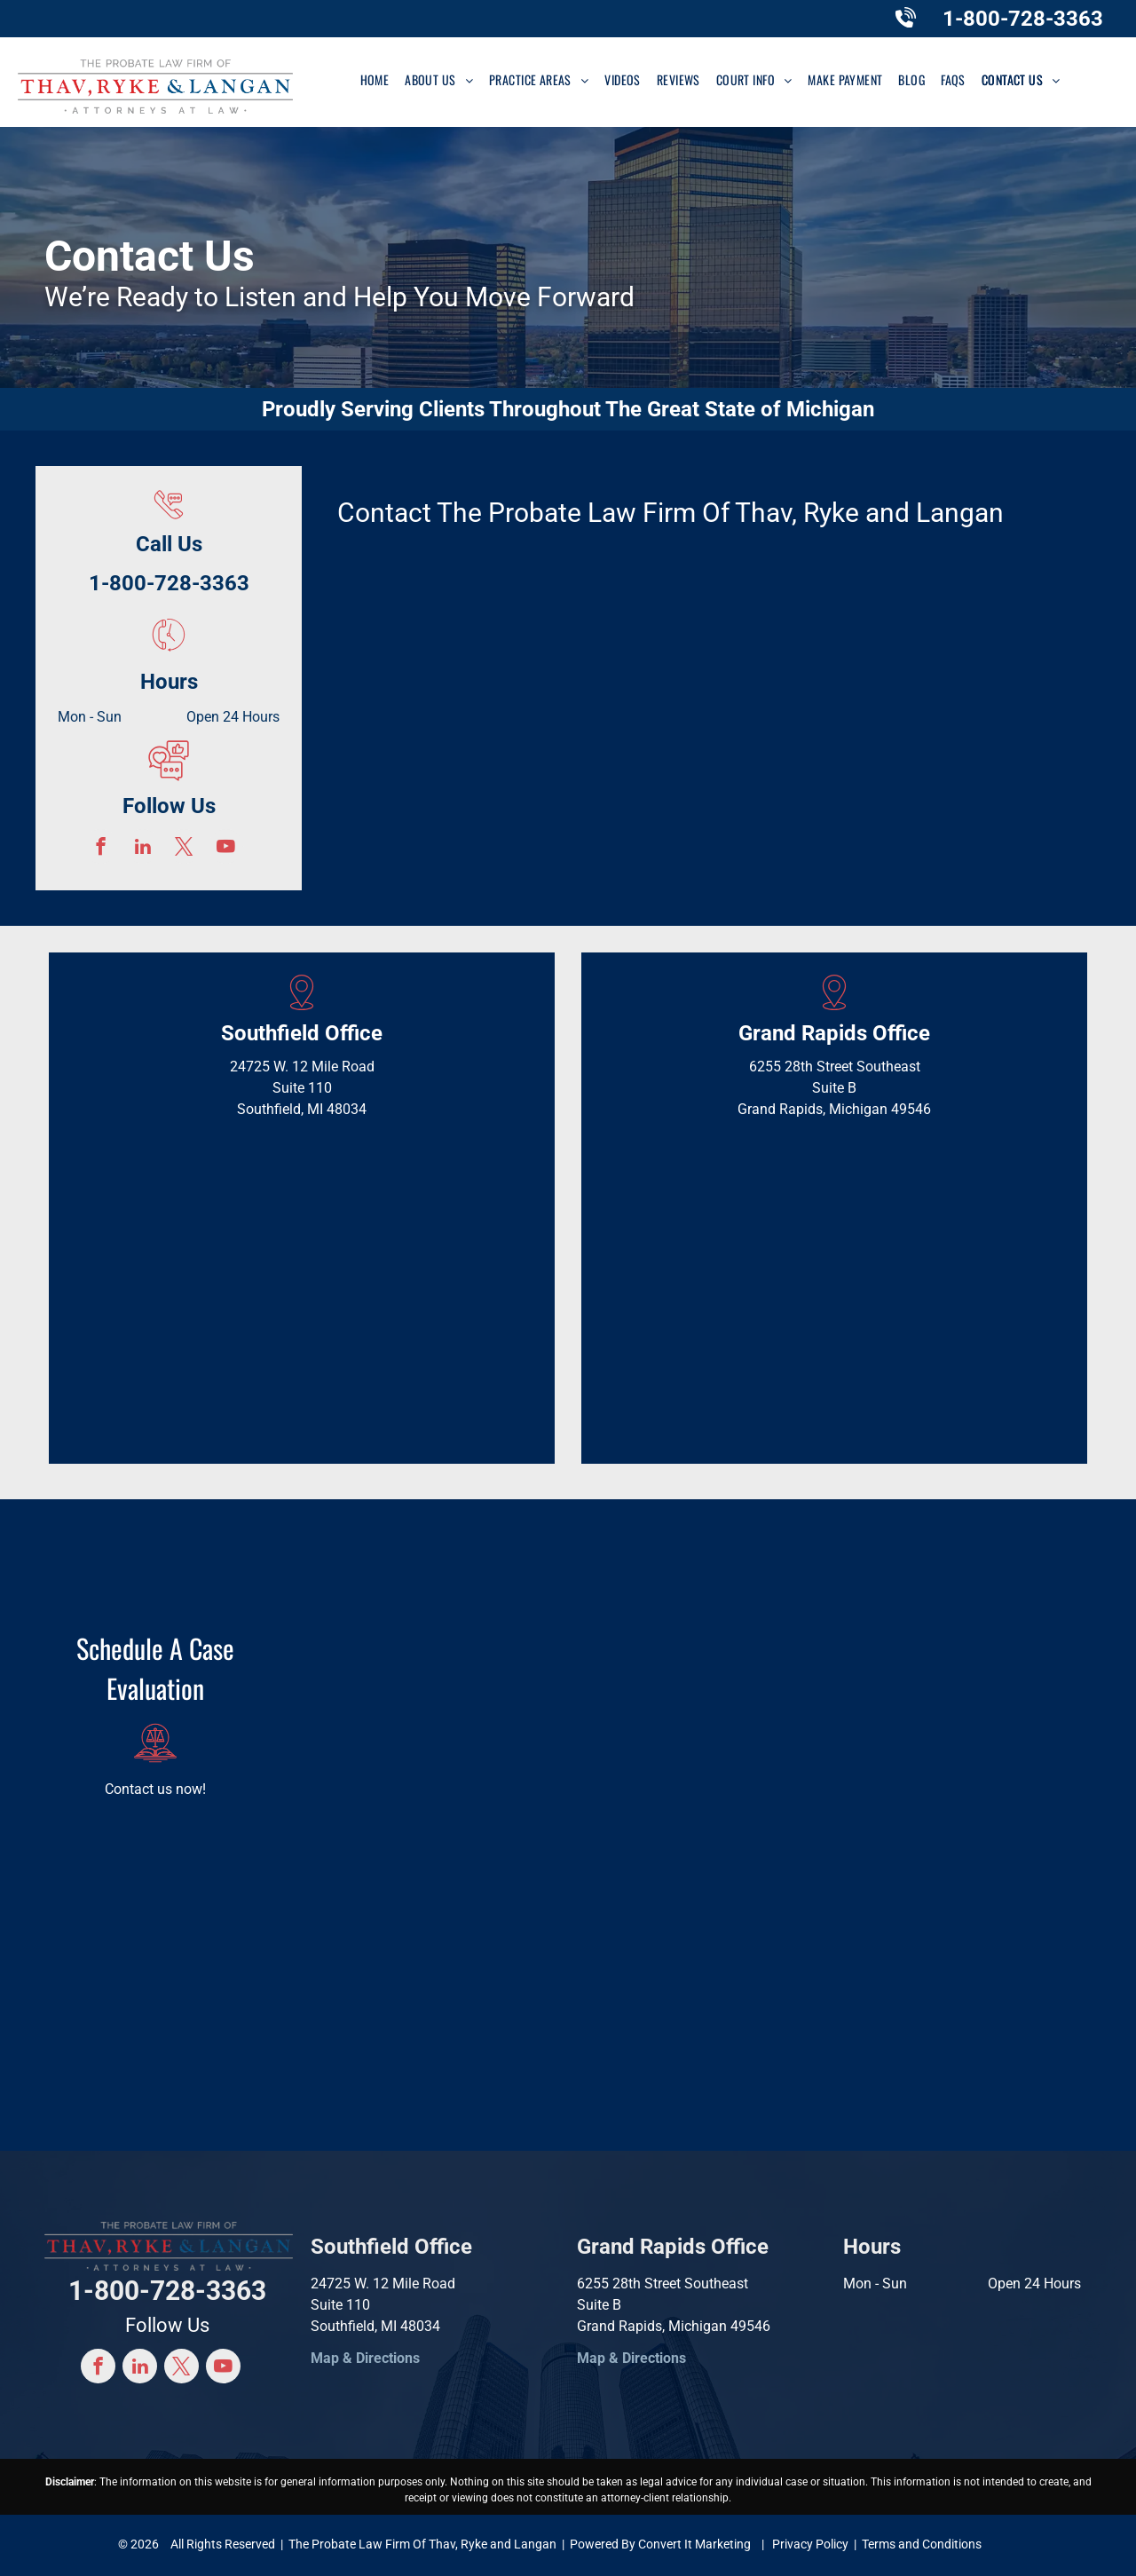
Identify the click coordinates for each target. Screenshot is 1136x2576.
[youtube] (226, 848)
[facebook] (100, 848)
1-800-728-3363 (1023, 18)
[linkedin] (142, 848)
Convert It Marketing (694, 2544)
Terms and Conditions (922, 2544)
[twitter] (184, 848)
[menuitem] (375, 79)
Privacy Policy (810, 2544)
